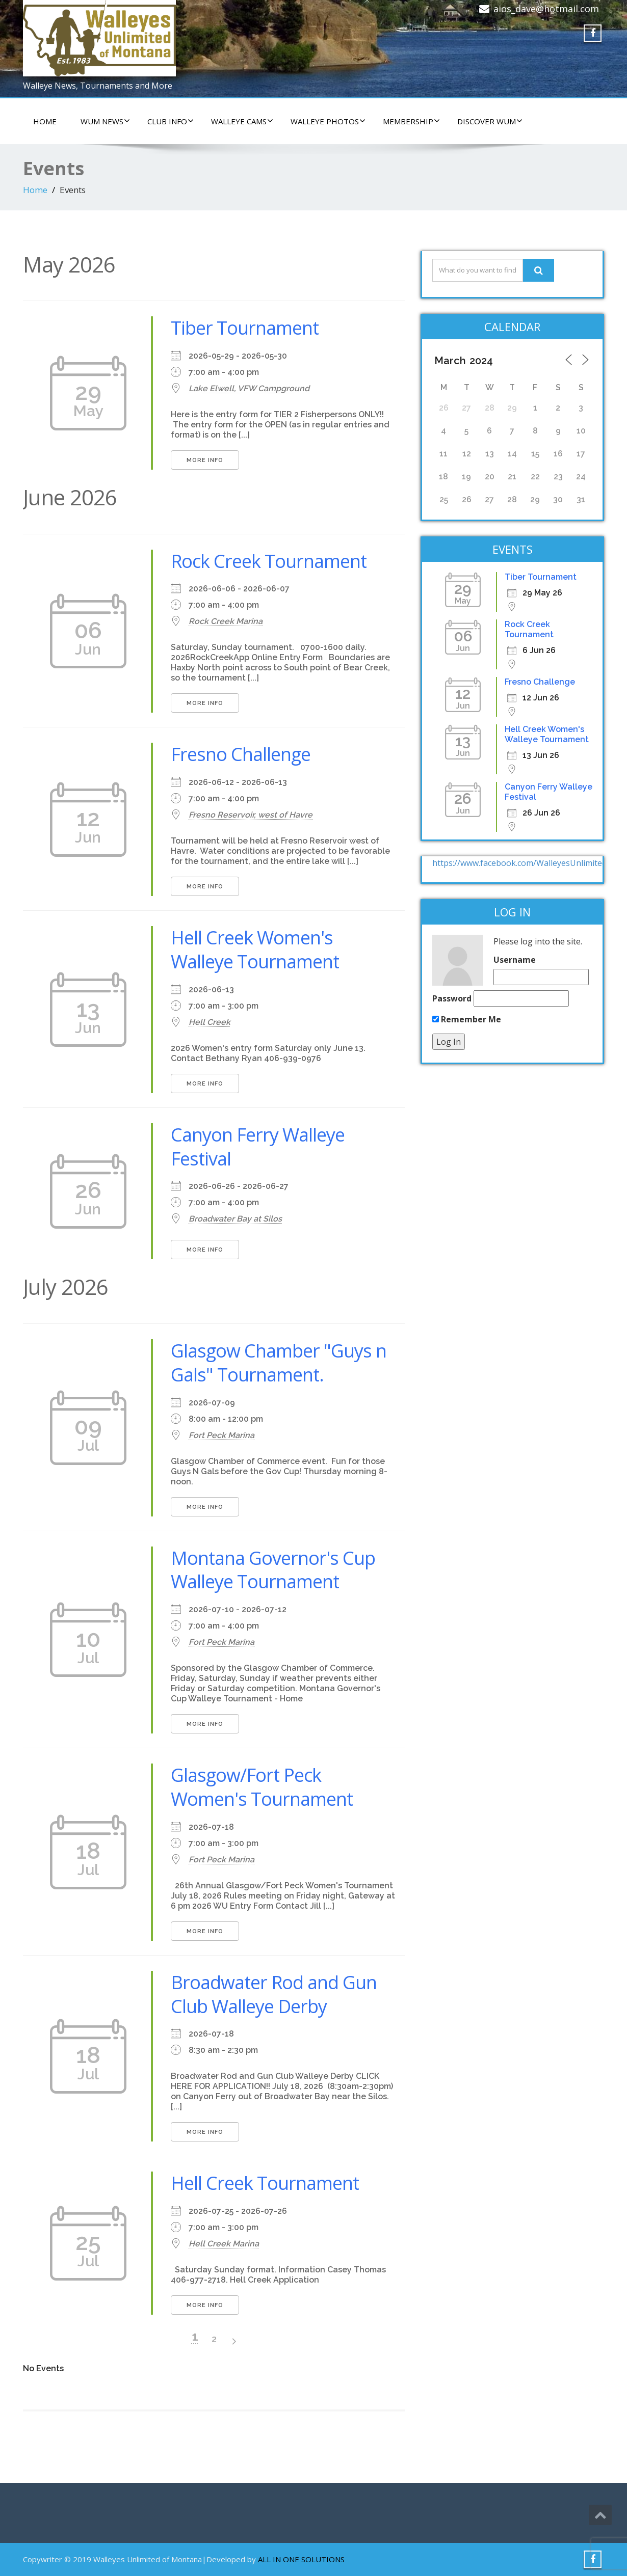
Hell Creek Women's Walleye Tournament (255, 949)
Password (452, 998)
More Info (205, 460)
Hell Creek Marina (224, 2243)
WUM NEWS (105, 121)
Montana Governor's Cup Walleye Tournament (273, 1569)
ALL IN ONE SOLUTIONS (301, 2559)
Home (35, 190)
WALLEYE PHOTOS (328, 121)
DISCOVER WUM (489, 121)
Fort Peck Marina (221, 1435)
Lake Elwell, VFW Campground (249, 388)
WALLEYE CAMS (242, 121)
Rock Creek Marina (226, 621)
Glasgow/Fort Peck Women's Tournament (262, 1786)
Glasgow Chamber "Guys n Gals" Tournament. (278, 1362)
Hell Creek (209, 1022)
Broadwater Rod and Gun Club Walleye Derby (274, 1994)
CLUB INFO (170, 121)
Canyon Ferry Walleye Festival (258, 1146)
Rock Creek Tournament (269, 561)
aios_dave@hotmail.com (546, 9)
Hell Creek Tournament (265, 2183)
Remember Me (466, 1019)
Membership (411, 121)
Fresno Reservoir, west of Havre (250, 815)
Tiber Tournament (245, 327)
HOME (45, 121)
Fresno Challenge (240, 754)
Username (514, 959)
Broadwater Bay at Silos (235, 1219)
